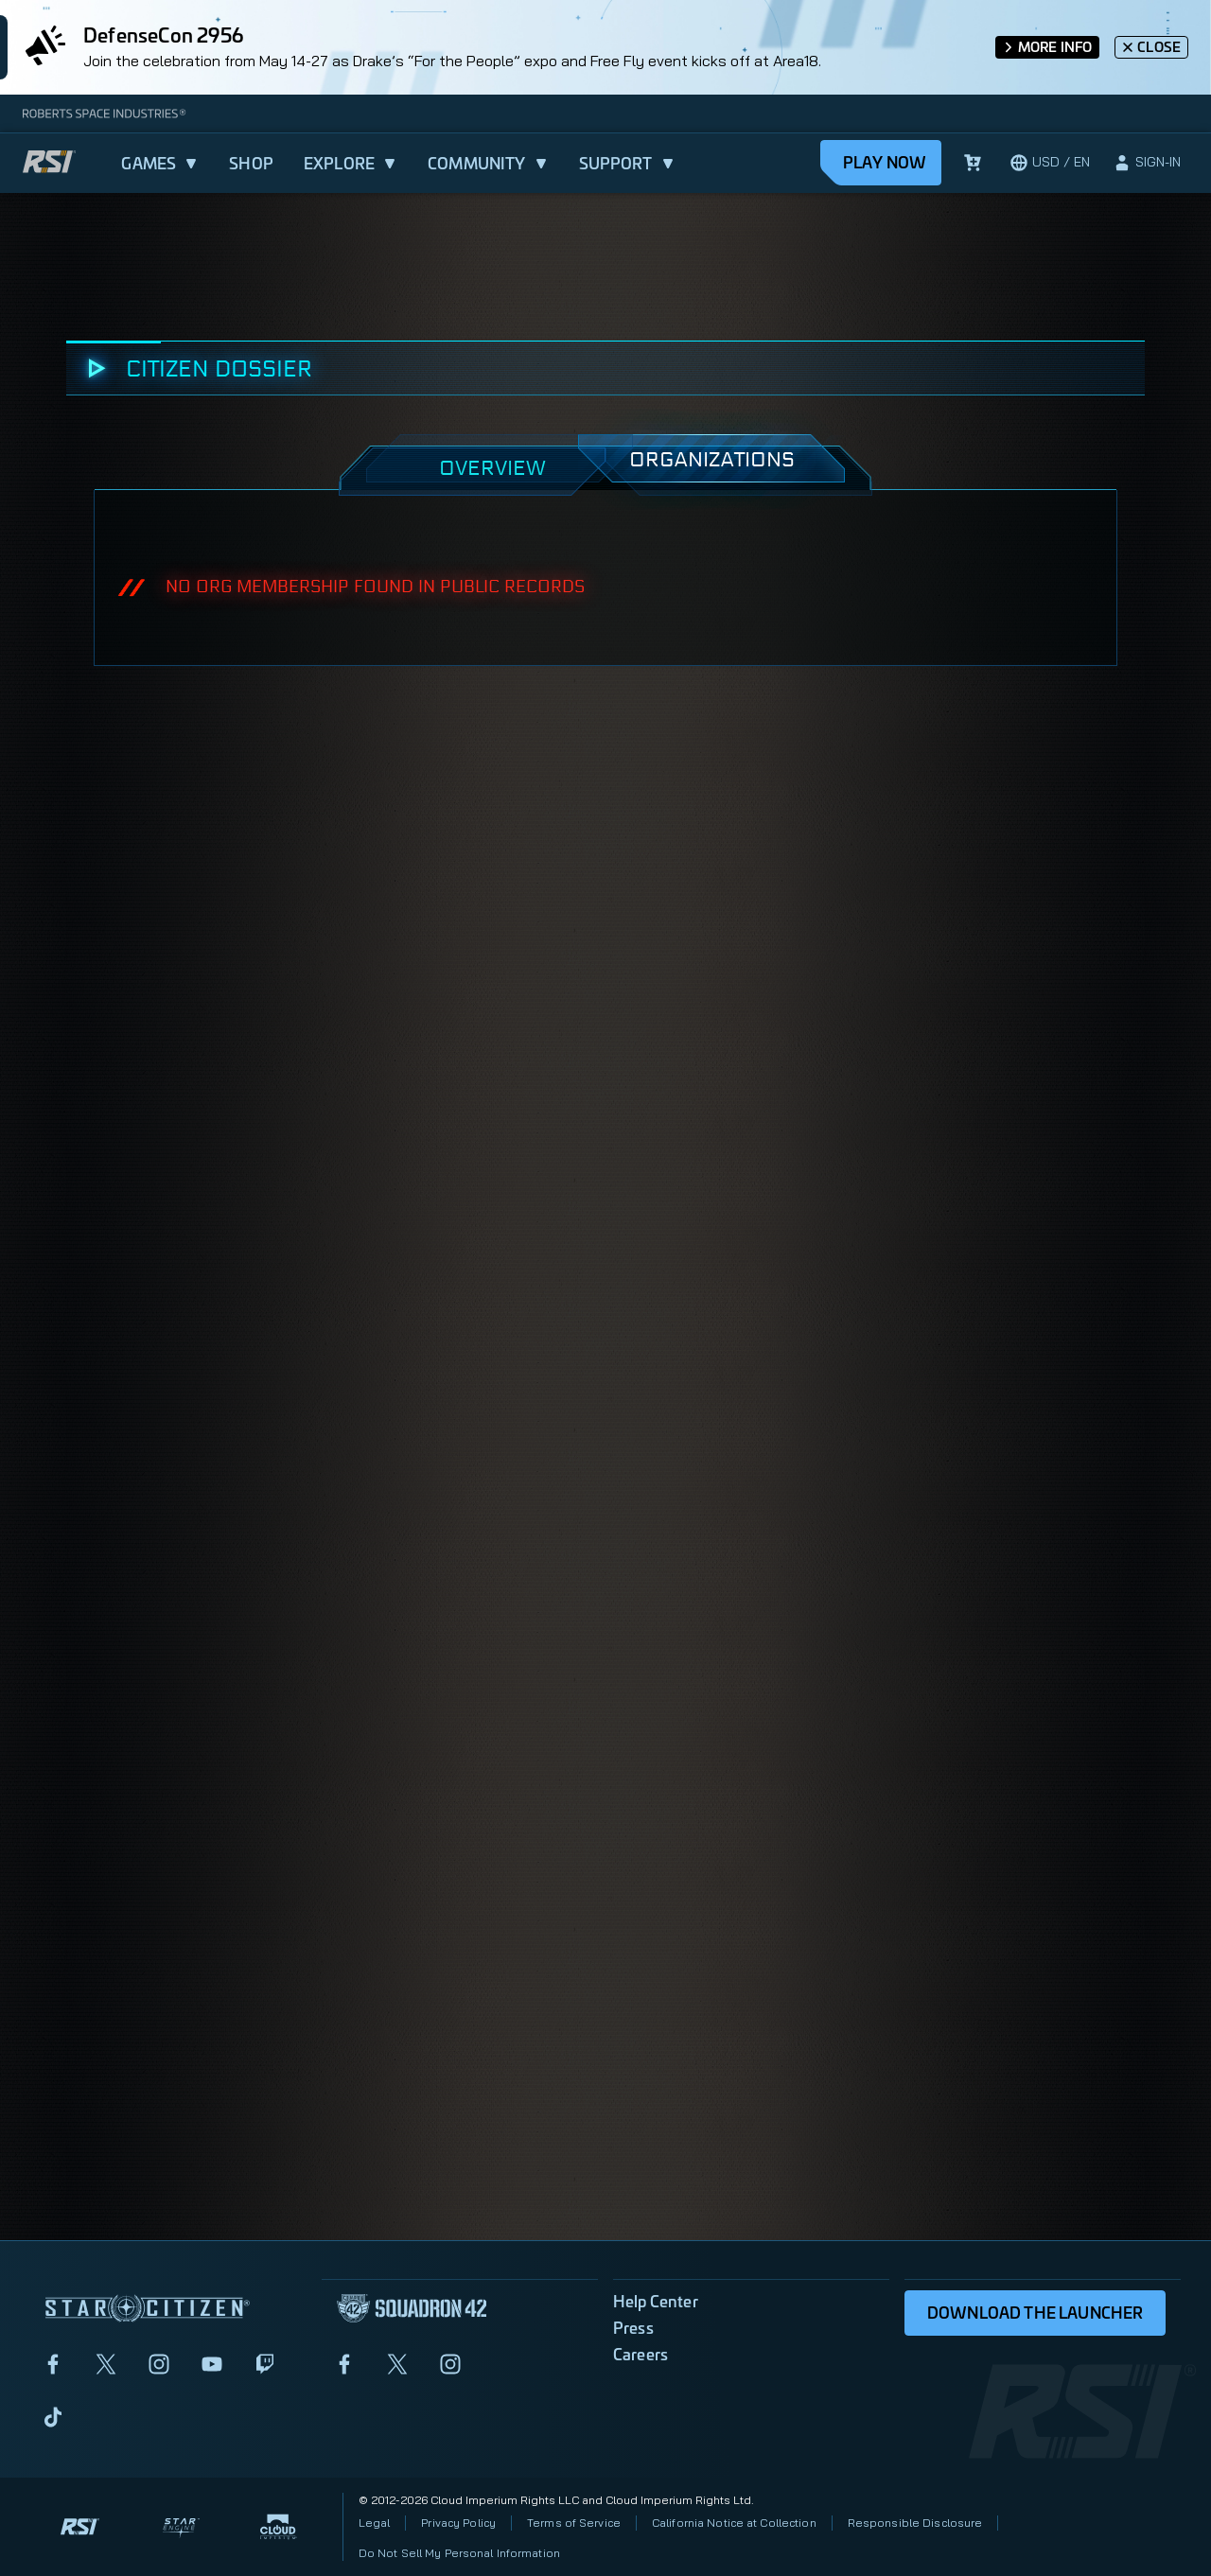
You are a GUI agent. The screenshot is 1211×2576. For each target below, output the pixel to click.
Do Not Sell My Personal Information (459, 2553)
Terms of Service (574, 2522)
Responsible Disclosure (915, 2522)
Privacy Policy (458, 2522)
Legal (375, 2522)
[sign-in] (1146, 163)
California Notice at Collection (734, 2522)
